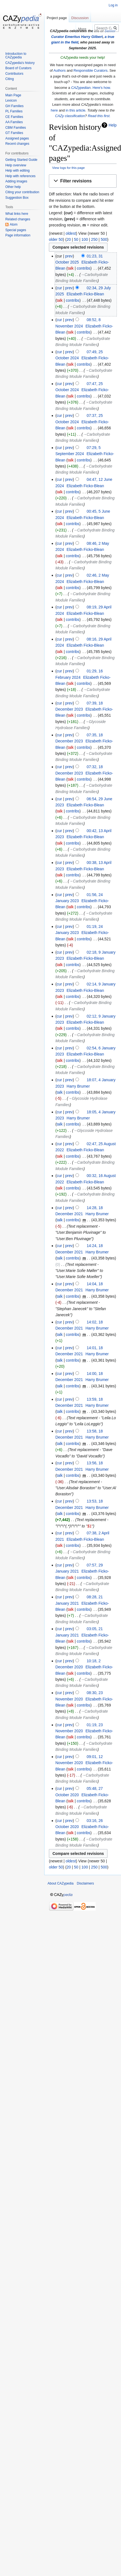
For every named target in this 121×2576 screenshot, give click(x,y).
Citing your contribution (22, 192)
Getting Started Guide (21, 160)
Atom (13, 224)
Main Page (13, 95)
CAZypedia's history (20, 63)
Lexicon (11, 100)
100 (84, 239)
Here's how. (102, 88)
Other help (13, 187)
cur (59, 288)
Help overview (15, 165)
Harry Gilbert (91, 37)
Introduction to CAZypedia (15, 56)
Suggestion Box (16, 198)
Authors (60, 70)
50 (76, 239)
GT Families (14, 133)
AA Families (14, 122)
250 (94, 239)
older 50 (56, 239)
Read (64, 29)
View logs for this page (68, 167)
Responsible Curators (90, 70)
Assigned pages (17, 138)
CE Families (14, 117)
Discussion (80, 18)
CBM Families (15, 128)
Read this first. (99, 116)
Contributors (14, 74)
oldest (70, 233)
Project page (57, 18)
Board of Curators (18, 68)
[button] (83, 181)
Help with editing (17, 170)
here (54, 110)
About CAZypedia (60, 1883)
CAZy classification (70, 116)
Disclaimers (85, 1883)
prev (69, 256)
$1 (89, 1526)
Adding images (16, 181)
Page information (17, 235)
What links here (16, 214)
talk (71, 268)
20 (69, 239)
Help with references (20, 176)
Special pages (15, 230)
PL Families (13, 111)
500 (104, 239)
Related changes (17, 219)
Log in (113, 5)
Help (113, 125)
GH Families (14, 106)
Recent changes (17, 144)
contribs (83, 268)
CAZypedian (80, 88)
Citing (9, 79)
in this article (75, 110)
